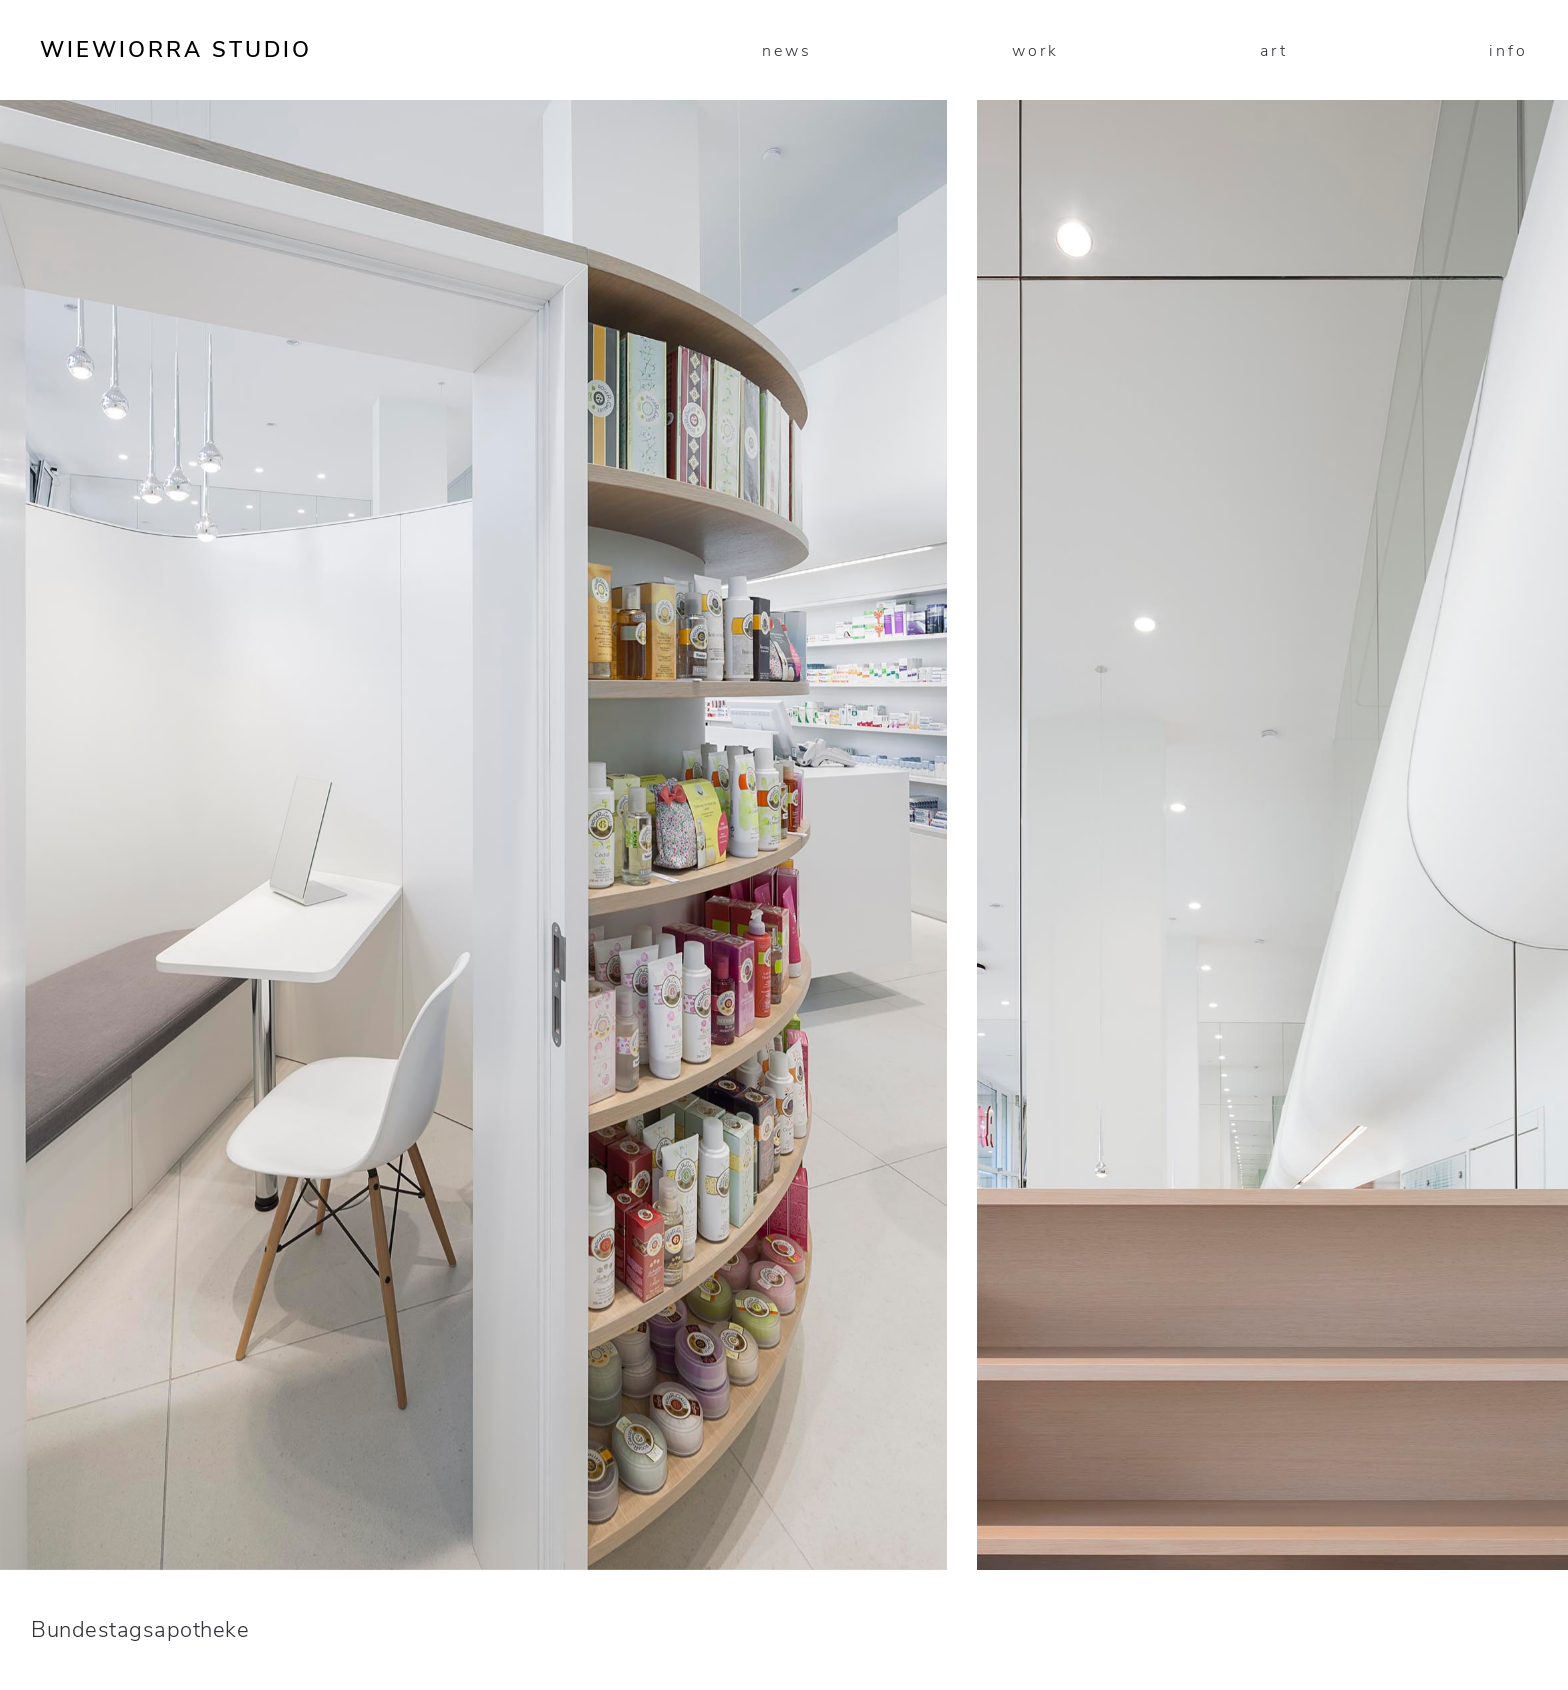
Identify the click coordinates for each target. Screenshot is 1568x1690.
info (1508, 51)
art (1274, 51)
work (1035, 51)
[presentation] (392, 518)
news (787, 51)
